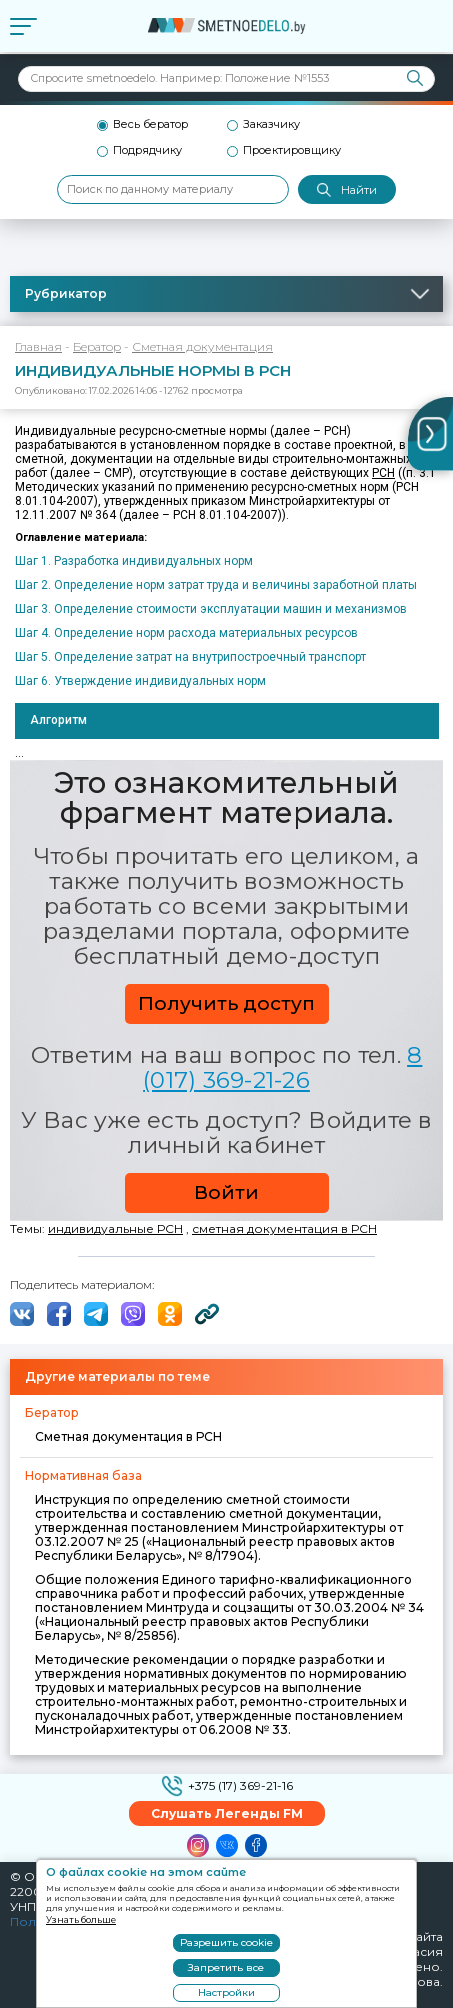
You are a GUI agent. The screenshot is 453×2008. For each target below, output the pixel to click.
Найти (347, 190)
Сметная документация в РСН (128, 1436)
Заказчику (271, 124)
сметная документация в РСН (284, 1228)
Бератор (97, 346)
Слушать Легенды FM (227, 1813)
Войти (226, 1192)
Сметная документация (202, 346)
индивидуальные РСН (115, 1228)
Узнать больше (81, 1919)
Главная (38, 346)
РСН (383, 473)
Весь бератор (150, 124)
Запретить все (226, 1967)
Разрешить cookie (226, 1942)
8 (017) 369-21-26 (282, 1067)
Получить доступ (226, 1003)
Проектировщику (292, 150)
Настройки (226, 1992)
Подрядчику (147, 150)
